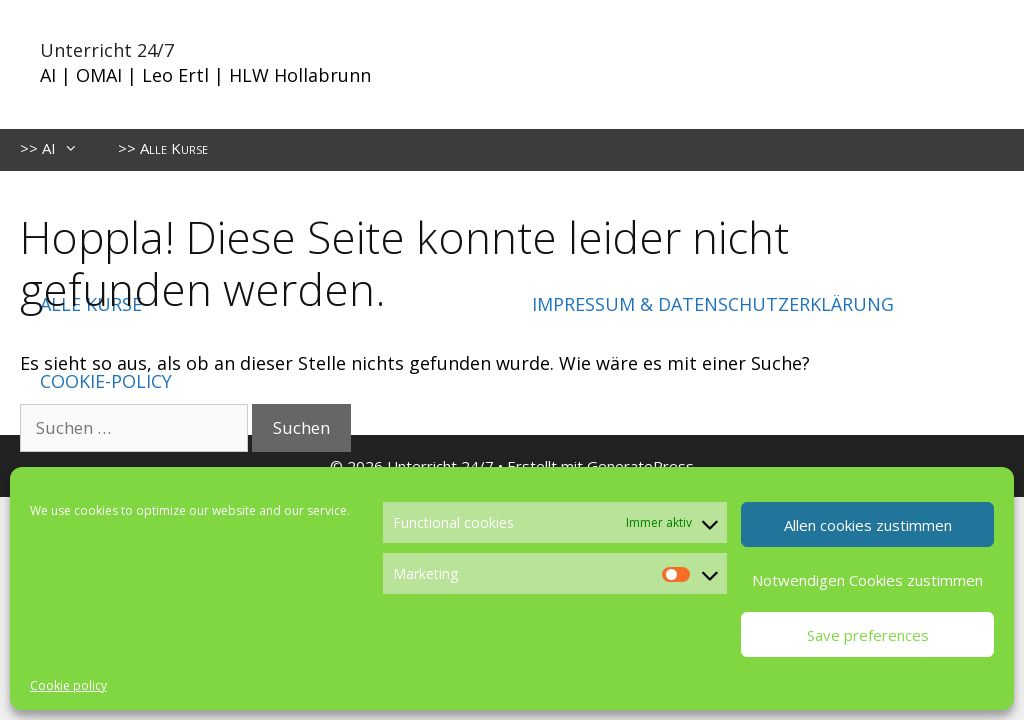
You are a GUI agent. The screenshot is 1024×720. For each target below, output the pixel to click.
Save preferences (868, 635)
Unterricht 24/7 (107, 50)
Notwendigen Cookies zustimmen (867, 580)
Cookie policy (68, 685)
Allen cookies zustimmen (868, 525)
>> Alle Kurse (163, 148)
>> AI (59, 148)
